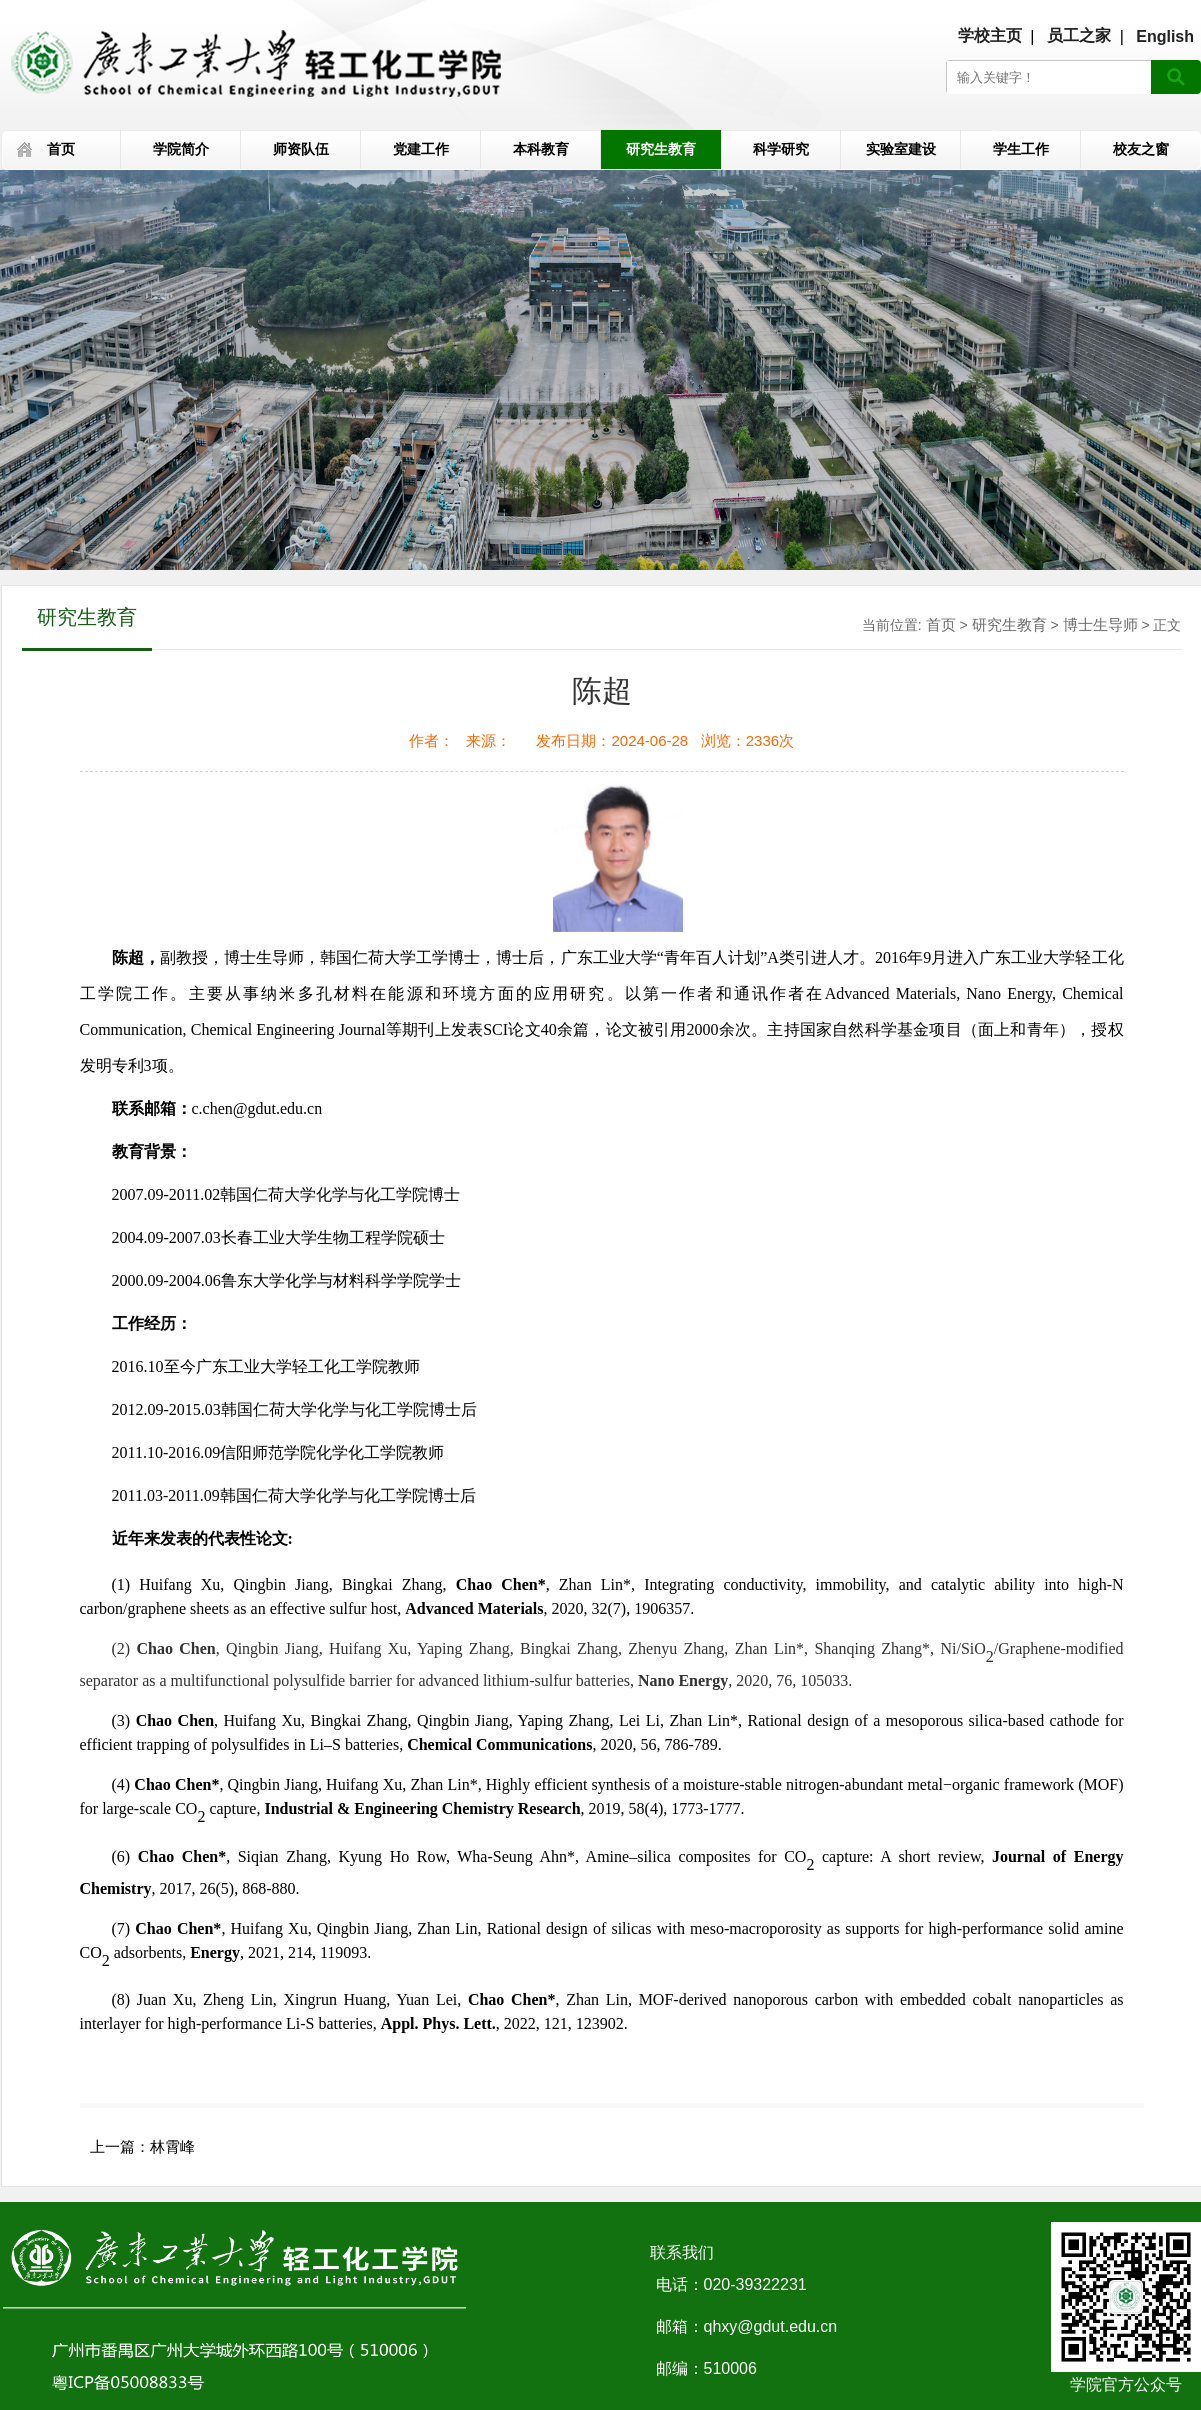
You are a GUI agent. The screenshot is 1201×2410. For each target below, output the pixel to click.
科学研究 (781, 149)
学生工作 (1021, 149)
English (1165, 36)
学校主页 (990, 35)
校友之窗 (1141, 149)
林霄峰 (172, 2146)
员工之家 (1079, 35)
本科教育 (541, 149)
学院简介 (181, 149)
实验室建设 (901, 149)
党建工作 (421, 149)
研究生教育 (661, 149)
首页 (61, 149)
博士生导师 (1100, 624)
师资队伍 (301, 149)
